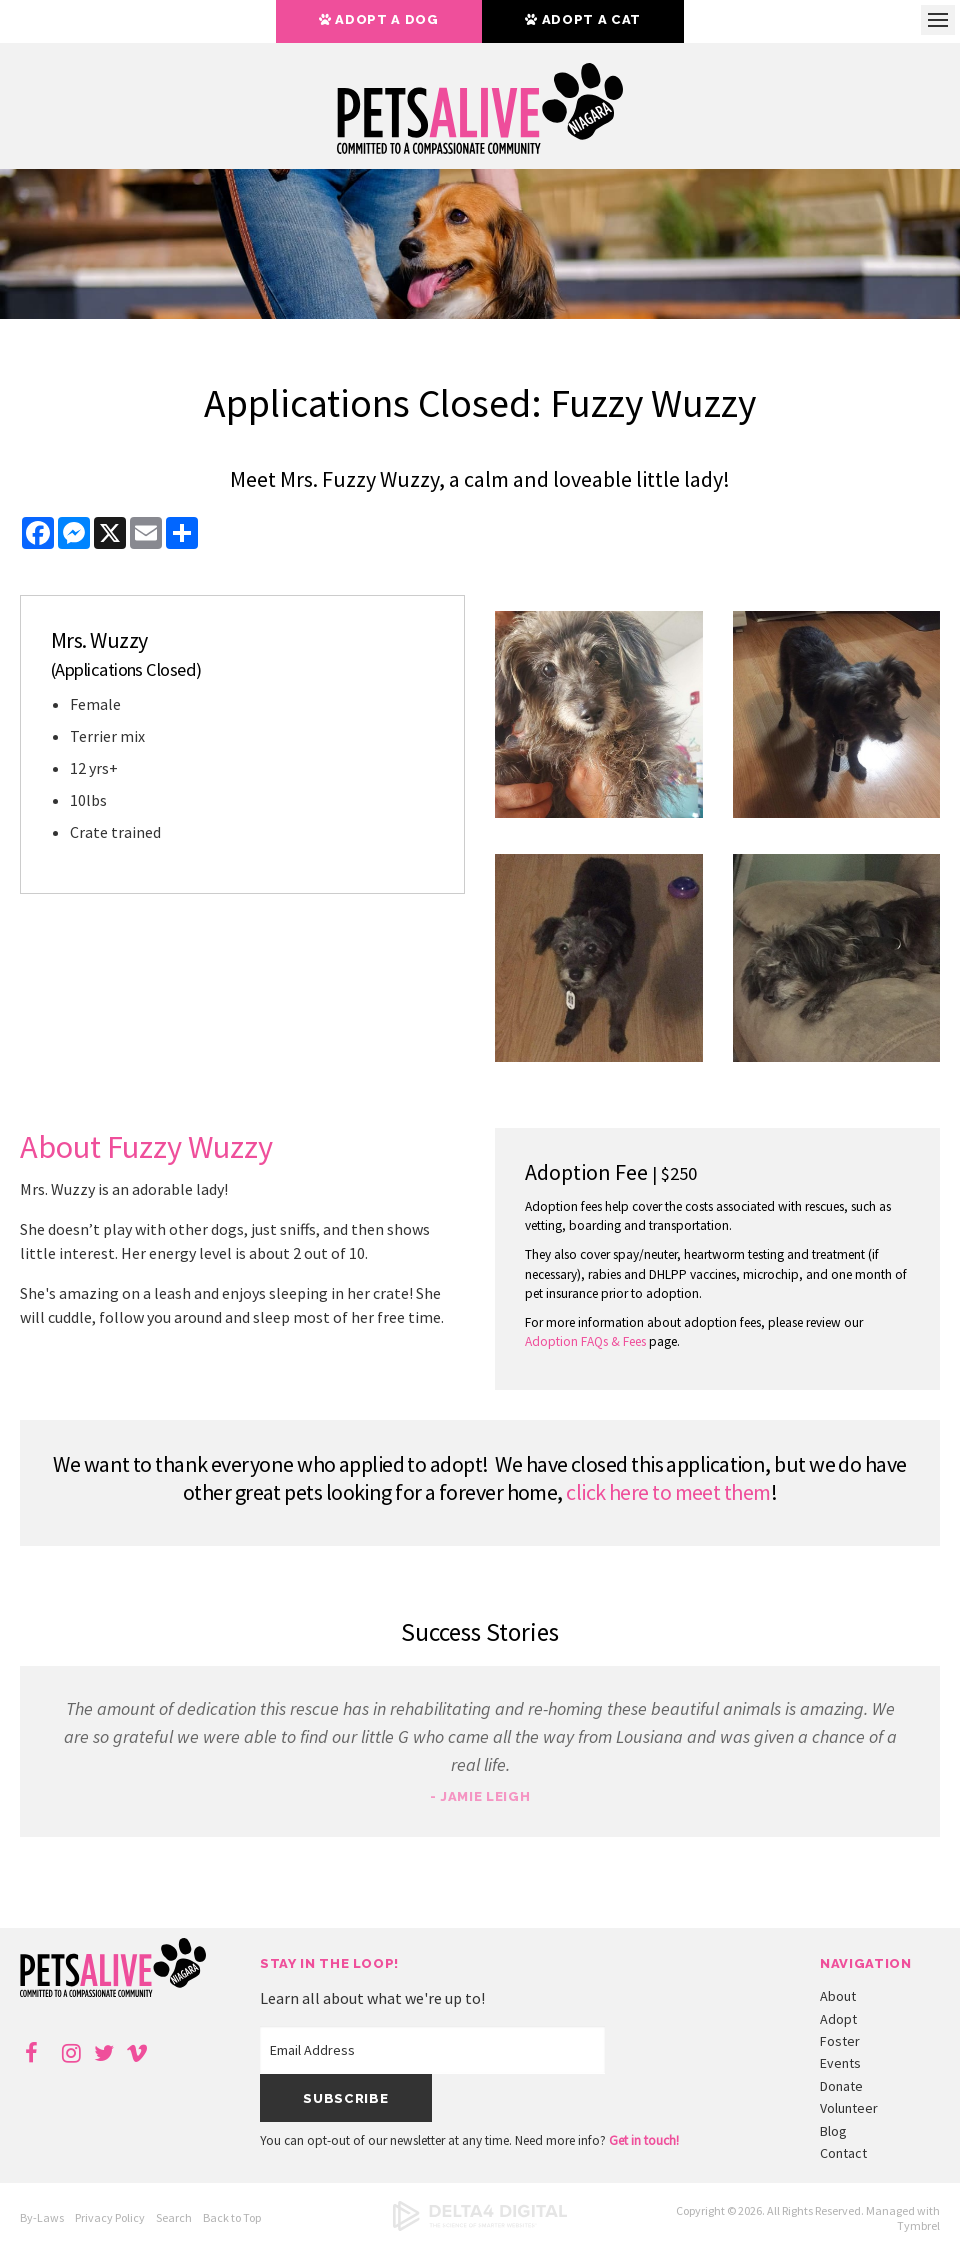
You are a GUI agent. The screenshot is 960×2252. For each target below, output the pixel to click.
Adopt (838, 2019)
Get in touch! (644, 2140)
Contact (843, 2153)
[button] (599, 812)
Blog (833, 2131)
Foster (840, 2041)
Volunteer (849, 2108)
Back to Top (232, 2217)
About (838, 1996)
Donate (841, 2086)
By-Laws (42, 2217)
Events (840, 2063)
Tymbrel (918, 2225)
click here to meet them (668, 1492)
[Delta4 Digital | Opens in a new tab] (480, 2226)
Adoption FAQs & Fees (585, 1341)
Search (174, 2217)
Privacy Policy (110, 2217)
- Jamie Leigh (480, 1796)
